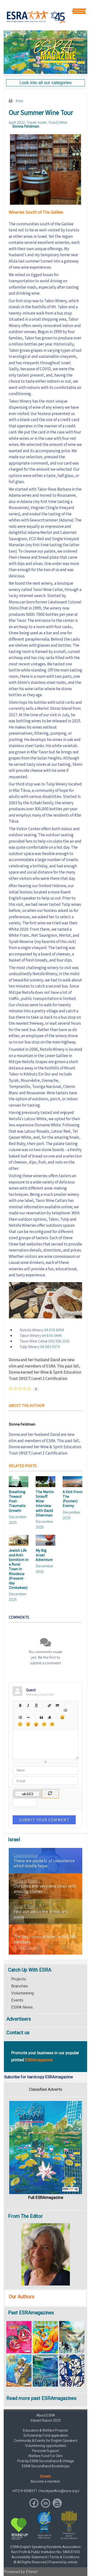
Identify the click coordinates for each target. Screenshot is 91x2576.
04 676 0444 (52, 1335)
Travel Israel (37, 122)
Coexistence (26, 1855)
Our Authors (21, 2296)
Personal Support (45, 2450)
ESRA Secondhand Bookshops (45, 2466)
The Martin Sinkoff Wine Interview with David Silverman (45, 1503)
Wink (52, 1724)
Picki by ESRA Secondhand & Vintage (45, 2461)
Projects (18, 1979)
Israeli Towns (27, 1881)
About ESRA (45, 2415)
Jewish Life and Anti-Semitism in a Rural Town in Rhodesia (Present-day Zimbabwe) (18, 1569)
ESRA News (22, 2007)
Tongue (36, 1724)
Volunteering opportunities (45, 2445)
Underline (36, 1705)
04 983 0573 (50, 1346)
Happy (62, 1717)
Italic (28, 1705)
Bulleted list (65, 1710)
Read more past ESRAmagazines (41, 2398)
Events (17, 2000)
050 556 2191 (59, 1341)
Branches (19, 1986)
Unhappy (44, 1724)
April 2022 (17, 122)
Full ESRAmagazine (45, 2198)
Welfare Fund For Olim (45, 2456)
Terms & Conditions (64, 2557)
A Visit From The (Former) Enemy (72, 1499)
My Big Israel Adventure (44, 1555)
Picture (57, 1705)
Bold (20, 1705)
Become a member (45, 2481)
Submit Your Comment (44, 1819)
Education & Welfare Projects (45, 2430)
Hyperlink (49, 1705)
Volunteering (22, 1993)
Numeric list (20, 1717)
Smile (20, 1724)
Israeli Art (23, 1906)
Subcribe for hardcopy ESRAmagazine (38, 2077)
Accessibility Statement (29, 2557)
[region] (45, 52)
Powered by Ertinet (21, 2572)
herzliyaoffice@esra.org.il (59, 2491)
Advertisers (18, 2019)
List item (28, 1717)
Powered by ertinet (63, 2562)
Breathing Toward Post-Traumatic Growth (17, 1501)
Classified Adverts (45, 2089)
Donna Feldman (25, 126)
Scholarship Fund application (45, 2435)
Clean (49, 1717)
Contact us (17, 2032)
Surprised (28, 1724)
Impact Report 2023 (46, 2420)
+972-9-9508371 (25, 2491)
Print (19, 101)
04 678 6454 (54, 1329)
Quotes (41, 1717)
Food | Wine (58, 122)
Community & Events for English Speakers (45, 2440)
